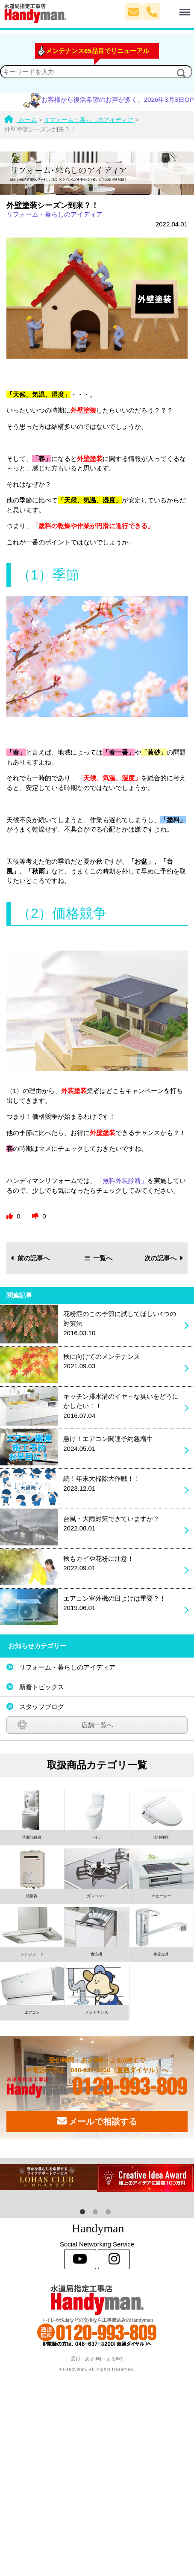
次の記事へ (163, 1258)
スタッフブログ (41, 1706)
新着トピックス (41, 1687)
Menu (176, 8)
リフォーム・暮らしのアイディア (54, 214)
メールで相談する (97, 2121)
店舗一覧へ (97, 1725)
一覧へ (99, 1258)
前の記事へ (30, 1258)
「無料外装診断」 (121, 1180)
